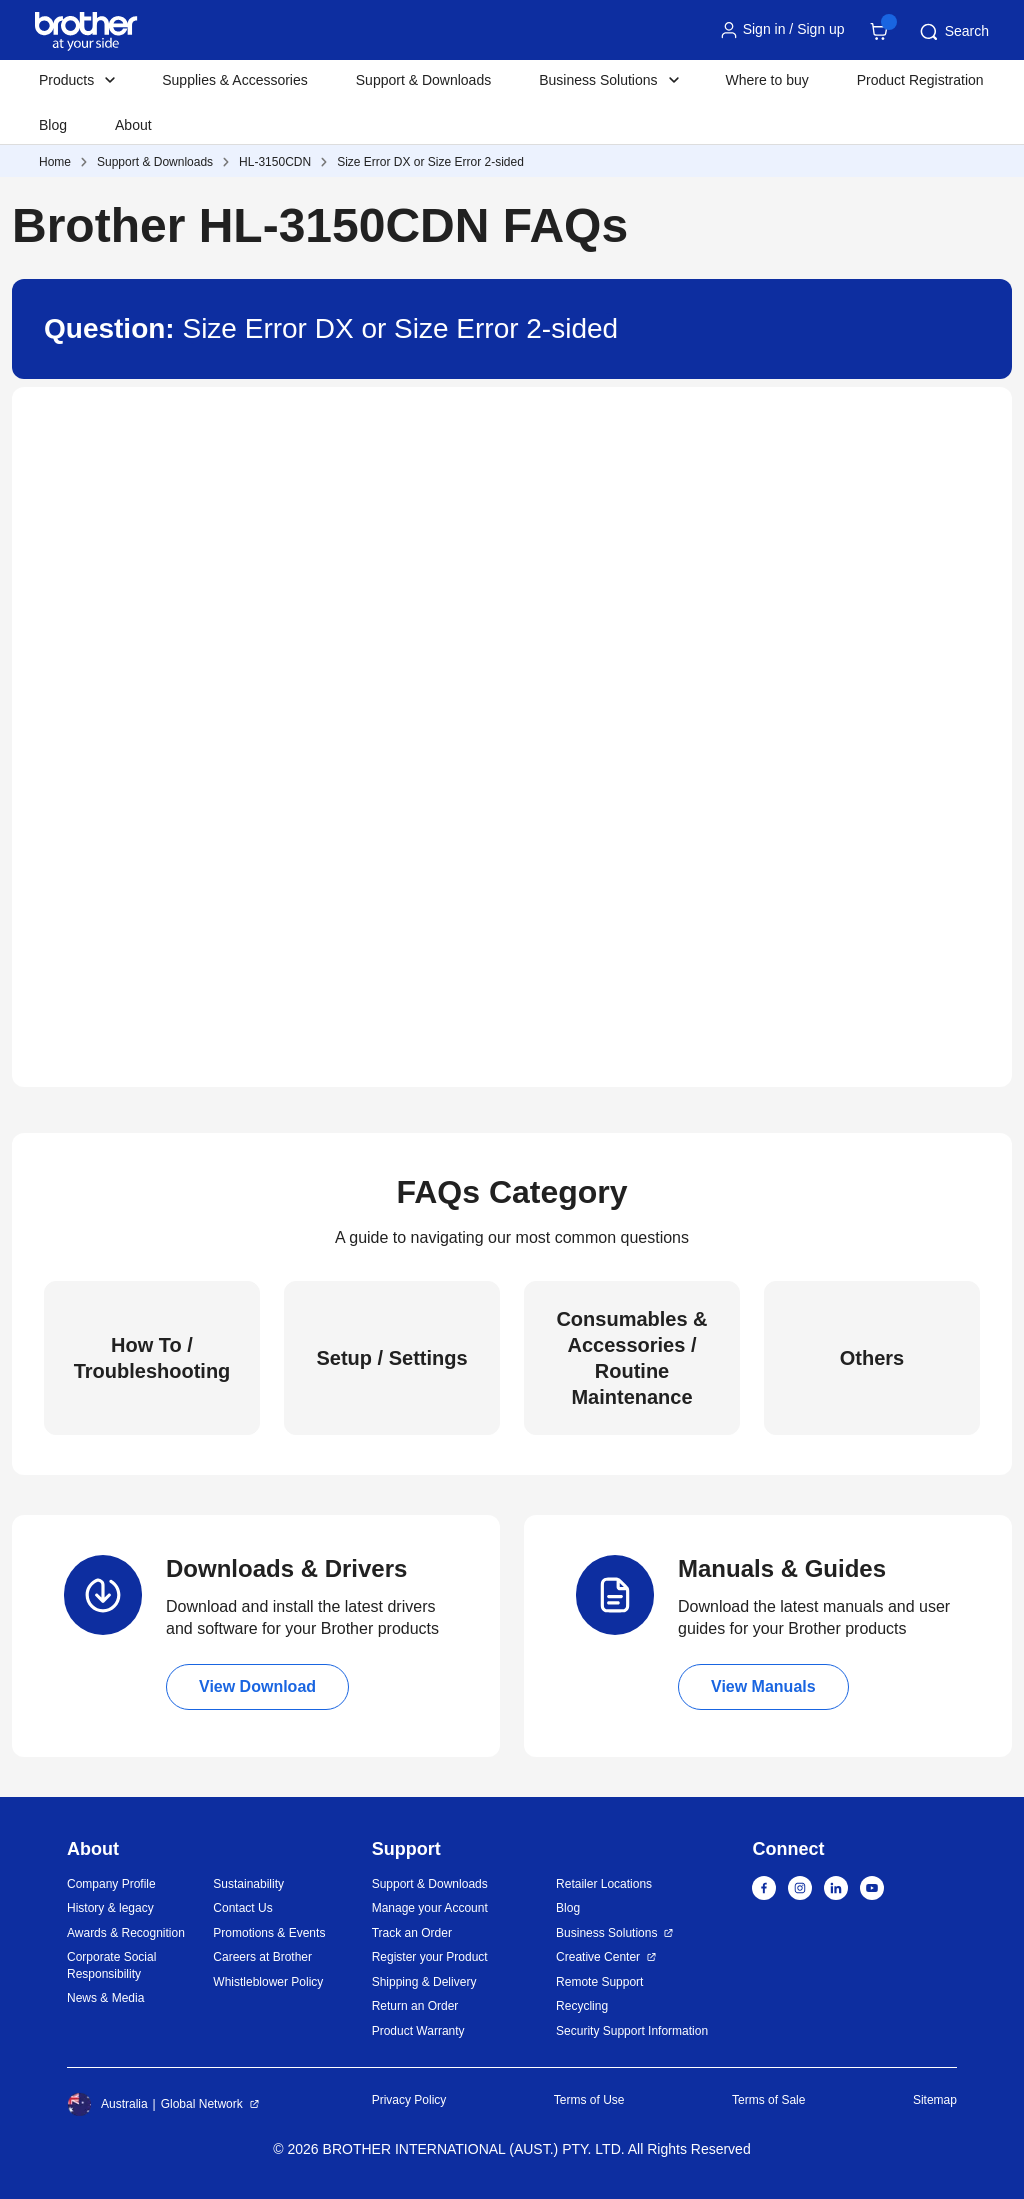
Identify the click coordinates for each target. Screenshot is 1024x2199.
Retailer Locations (604, 1884)
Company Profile (111, 1884)
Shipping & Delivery (424, 1982)
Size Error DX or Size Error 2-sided (430, 162)
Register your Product (430, 1957)
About (133, 125)
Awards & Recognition (126, 1933)
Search (953, 32)
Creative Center (598, 1957)
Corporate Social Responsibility (111, 1965)
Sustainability (248, 1884)
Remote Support (599, 1982)
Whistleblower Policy (268, 1982)
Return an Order (415, 2006)
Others (872, 1358)
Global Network (202, 2104)
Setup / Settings (391, 1358)
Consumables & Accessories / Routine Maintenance (631, 1358)
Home (55, 162)
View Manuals (763, 1686)
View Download (257, 1686)
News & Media (105, 1998)
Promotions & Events (269, 1933)
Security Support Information (632, 2031)
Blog (53, 125)
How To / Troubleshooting (152, 1358)
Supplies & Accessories (235, 80)
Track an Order (412, 1933)
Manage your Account (430, 1908)
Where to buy (767, 80)
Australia (107, 2104)
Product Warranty (418, 2031)
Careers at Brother (262, 1957)
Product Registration (920, 80)
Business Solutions (606, 1933)
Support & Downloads (423, 80)
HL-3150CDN (275, 162)
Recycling (582, 2006)
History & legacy (110, 1908)
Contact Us (242, 1908)
